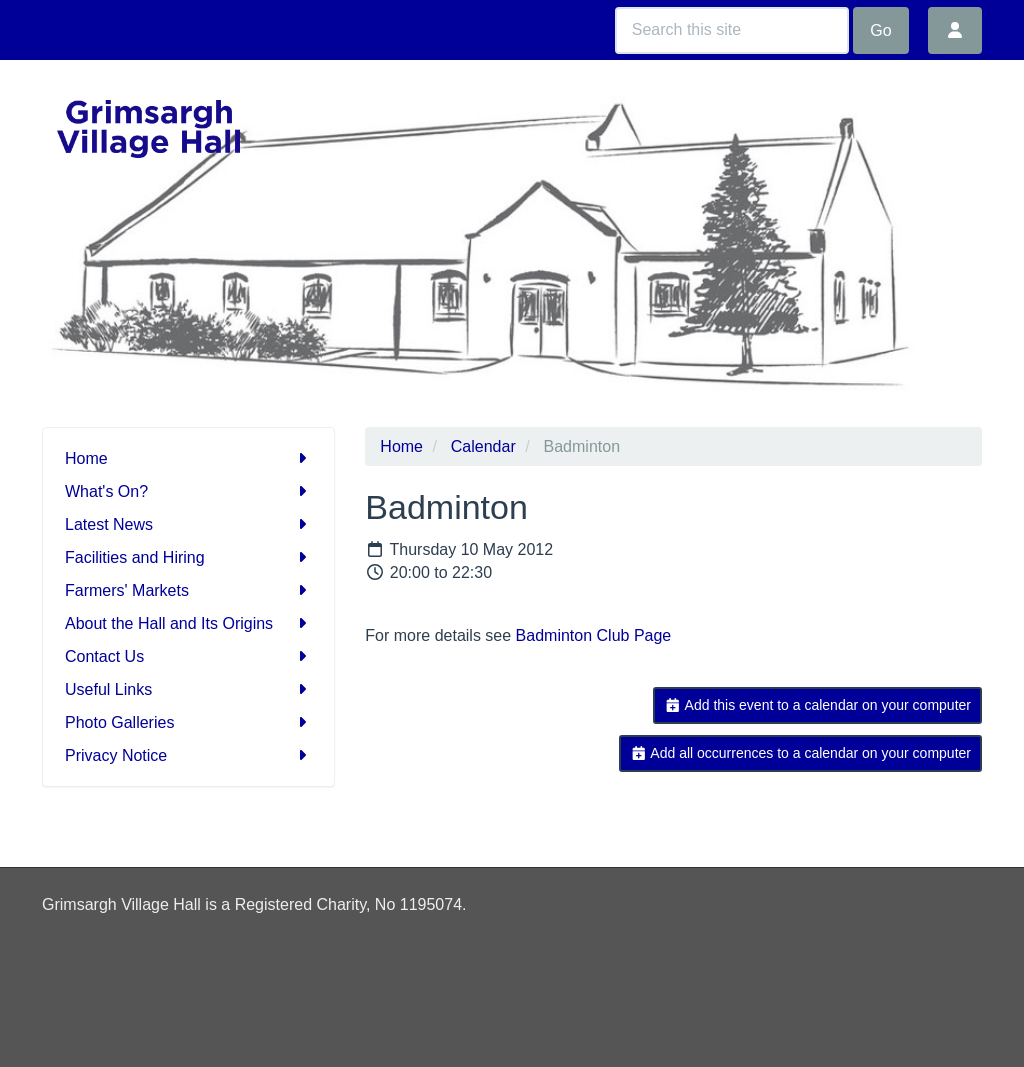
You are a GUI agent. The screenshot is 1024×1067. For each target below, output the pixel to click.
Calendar (483, 446)
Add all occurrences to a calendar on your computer (800, 753)
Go (880, 30)
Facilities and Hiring (188, 557)
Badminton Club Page (594, 635)
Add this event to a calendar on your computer (817, 705)
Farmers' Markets (188, 590)
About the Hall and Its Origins (188, 623)
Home (188, 458)
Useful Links (188, 689)
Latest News (188, 524)
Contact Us (188, 656)
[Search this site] (732, 30)
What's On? (188, 491)
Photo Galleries (188, 722)
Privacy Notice (188, 755)
